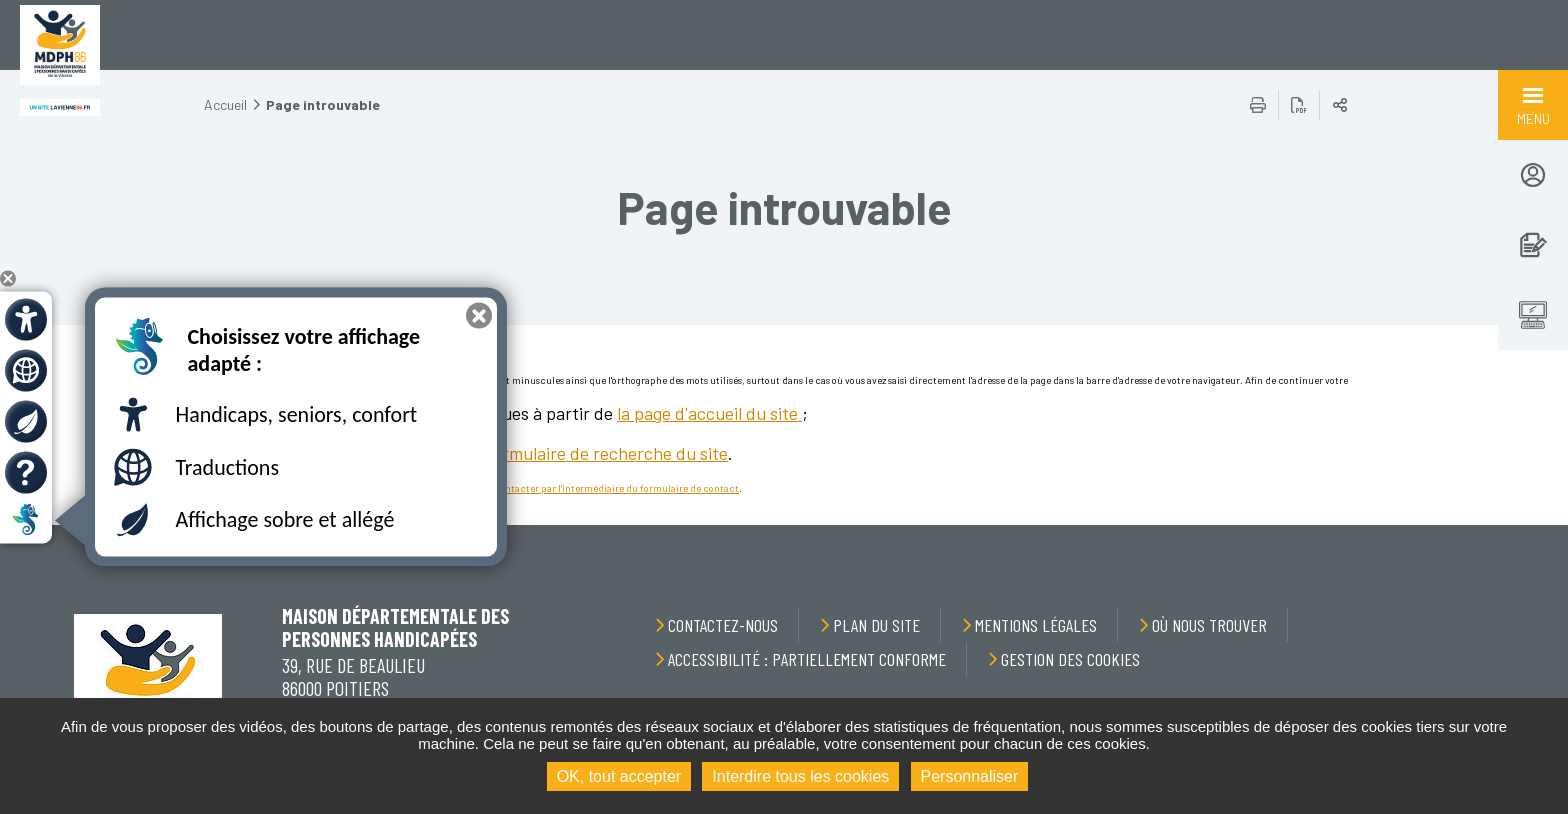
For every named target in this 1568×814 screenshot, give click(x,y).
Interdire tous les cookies (800, 776)
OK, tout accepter (619, 776)
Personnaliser (970, 776)
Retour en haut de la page (1508, 525)
